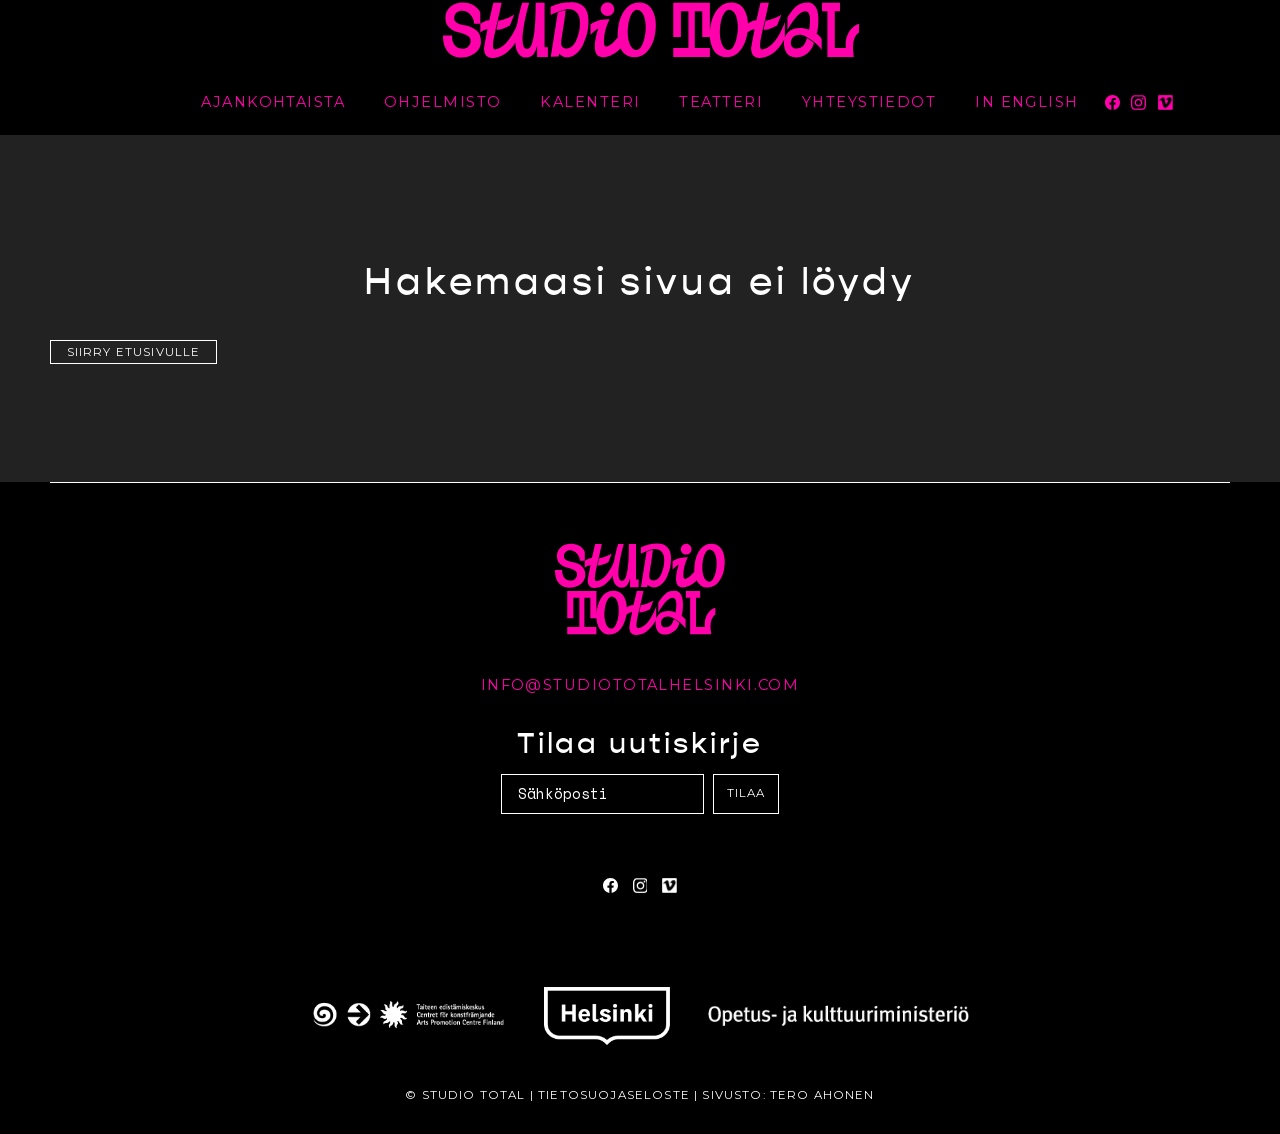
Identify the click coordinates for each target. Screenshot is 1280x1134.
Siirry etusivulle (134, 352)
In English (1027, 102)
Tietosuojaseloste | (620, 1095)
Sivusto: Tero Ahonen (788, 1095)
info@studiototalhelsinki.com (640, 685)
